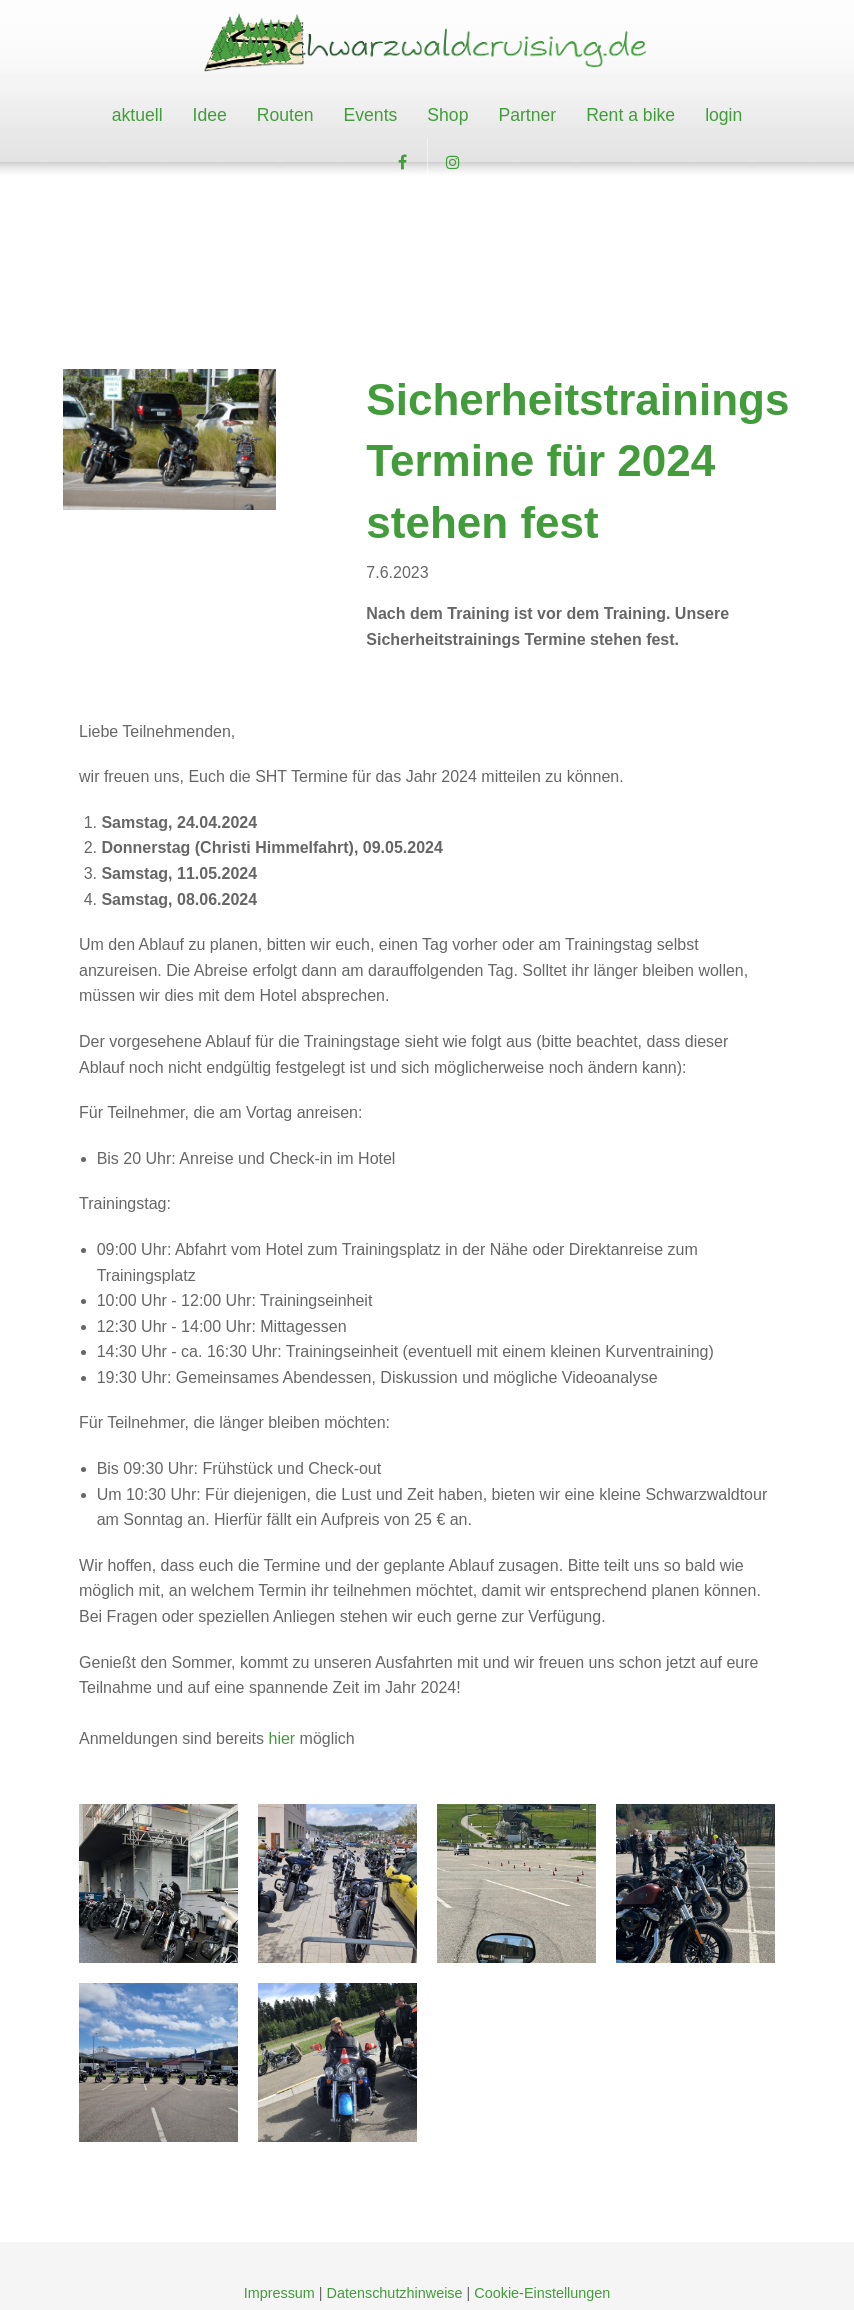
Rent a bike (630, 115)
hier (283, 1738)
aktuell (137, 115)
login (723, 115)
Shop (447, 115)
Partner (527, 115)
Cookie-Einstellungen (542, 2293)
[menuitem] (137, 115)
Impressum (279, 2293)
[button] (402, 163)
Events (371, 115)
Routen (285, 115)
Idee (210, 115)
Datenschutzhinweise (395, 2293)
